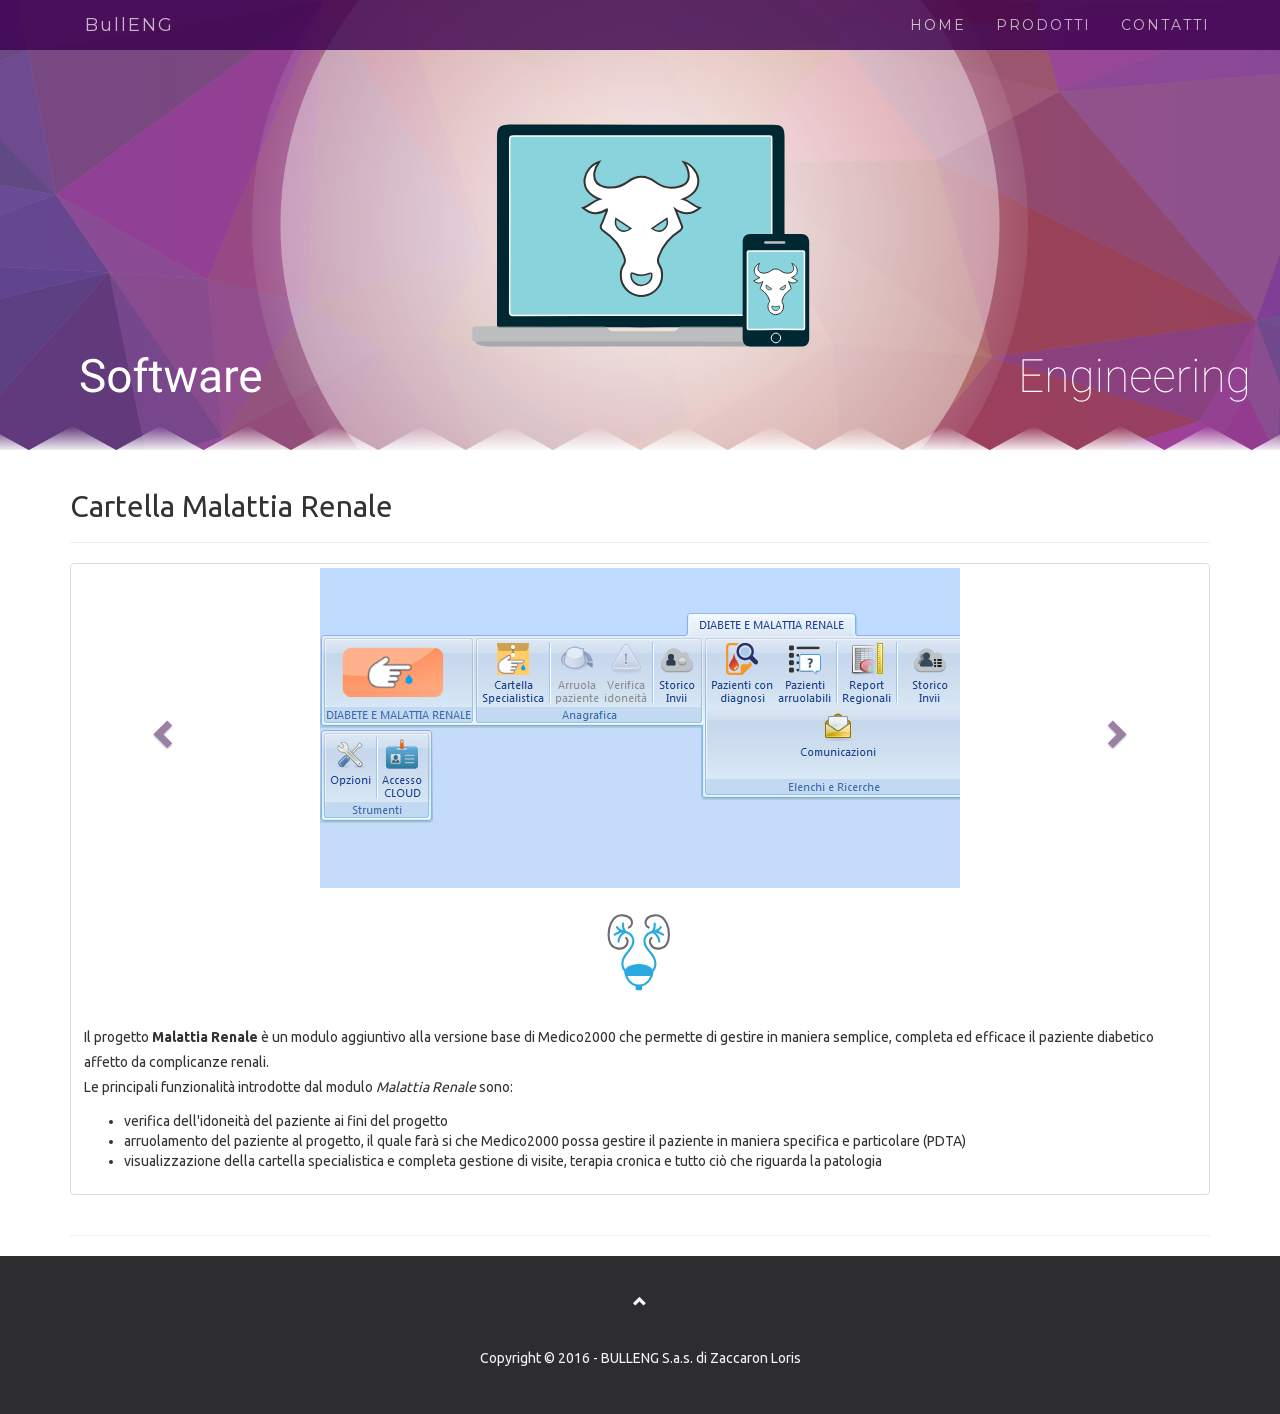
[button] (160, 728)
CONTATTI (1165, 25)
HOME (938, 25)
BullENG (129, 25)
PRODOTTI (1043, 25)
